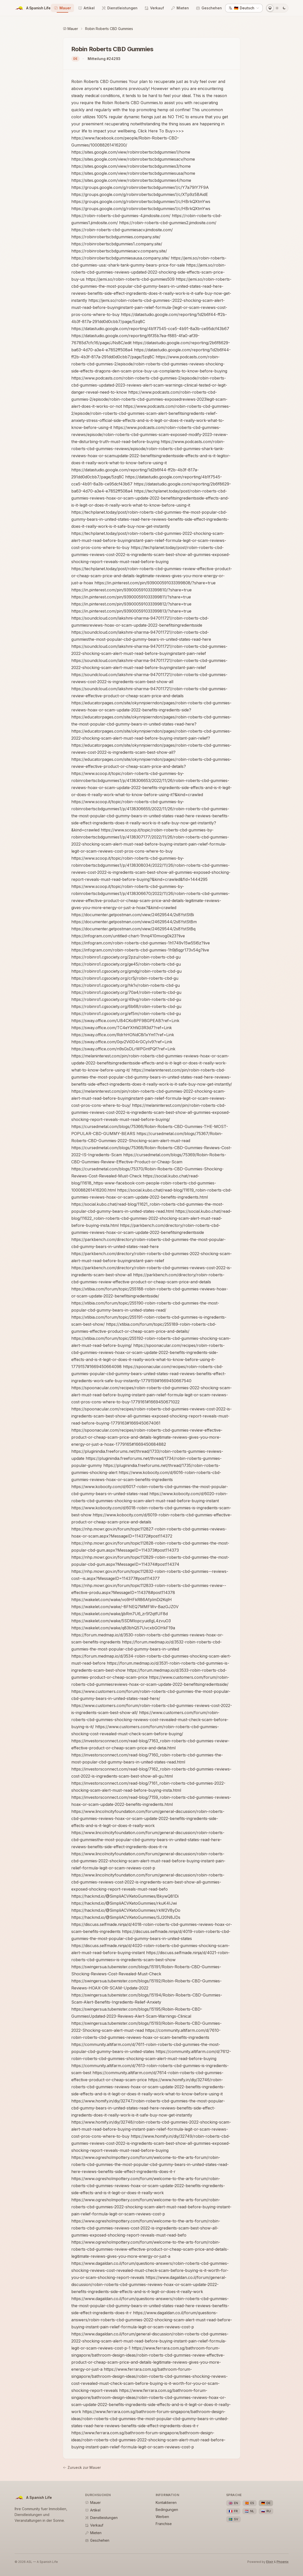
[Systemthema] (270, 8)
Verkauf (154, 8)
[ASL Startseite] (33, 8)
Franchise (164, 2524)
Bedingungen (167, 2509)
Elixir (270, 2562)
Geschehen (209, 8)
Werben (162, 2516)
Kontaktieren (166, 2502)
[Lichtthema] (277, 8)
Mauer (62, 8)
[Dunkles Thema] (284, 8)
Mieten (180, 8)
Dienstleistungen (120, 8)
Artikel (86, 8)
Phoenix (283, 2562)
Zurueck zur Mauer (82, 2467)
